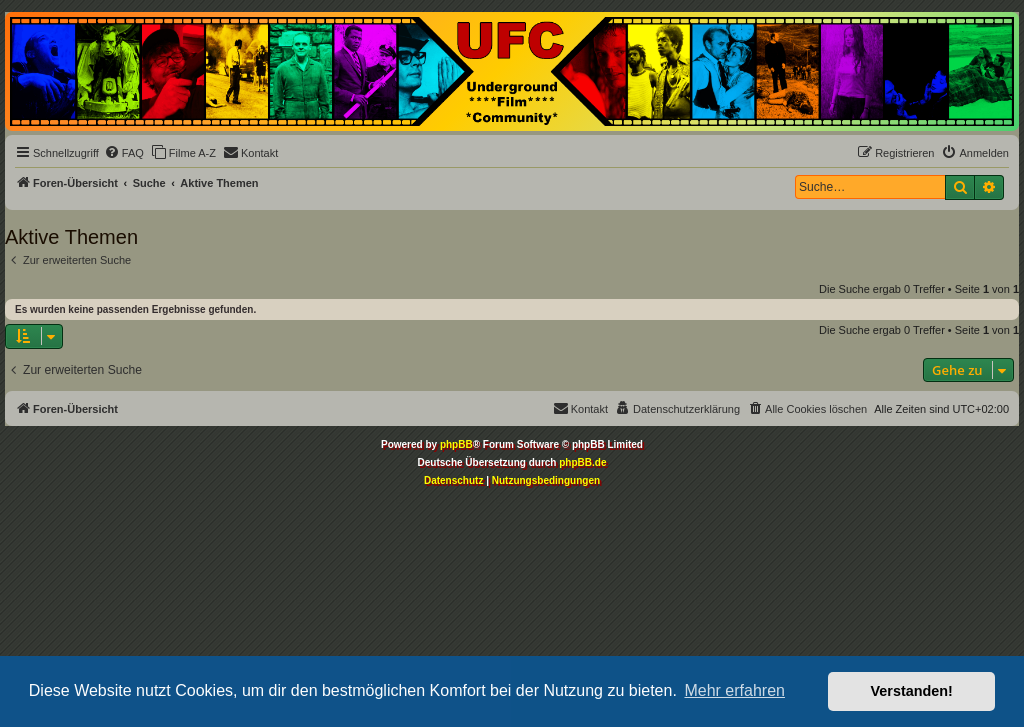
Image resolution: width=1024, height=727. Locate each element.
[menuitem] (124, 153)
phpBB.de (582, 462)
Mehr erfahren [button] (734, 690)
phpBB (456, 444)
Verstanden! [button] (912, 691)
